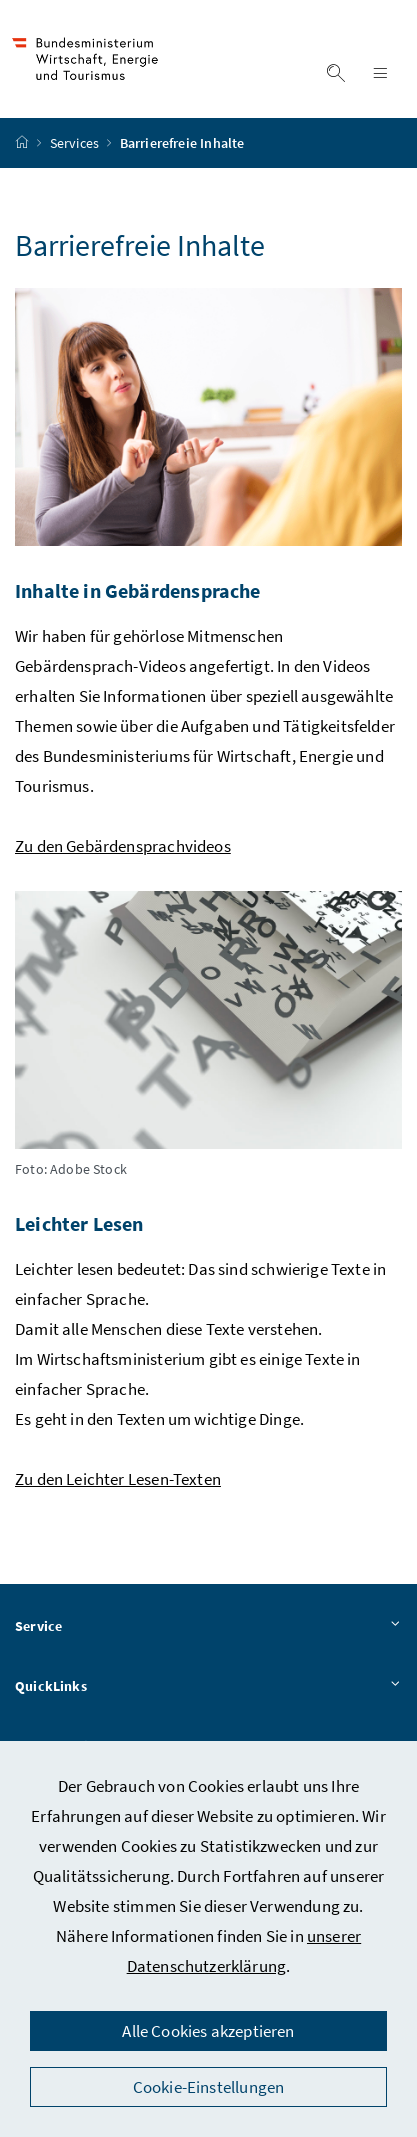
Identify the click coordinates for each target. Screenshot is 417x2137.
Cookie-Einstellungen (209, 2087)
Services (76, 143)
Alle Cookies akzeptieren (208, 2031)
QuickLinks (208, 1687)
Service (208, 1627)
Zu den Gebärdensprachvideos (123, 846)
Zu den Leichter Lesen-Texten (118, 1479)
